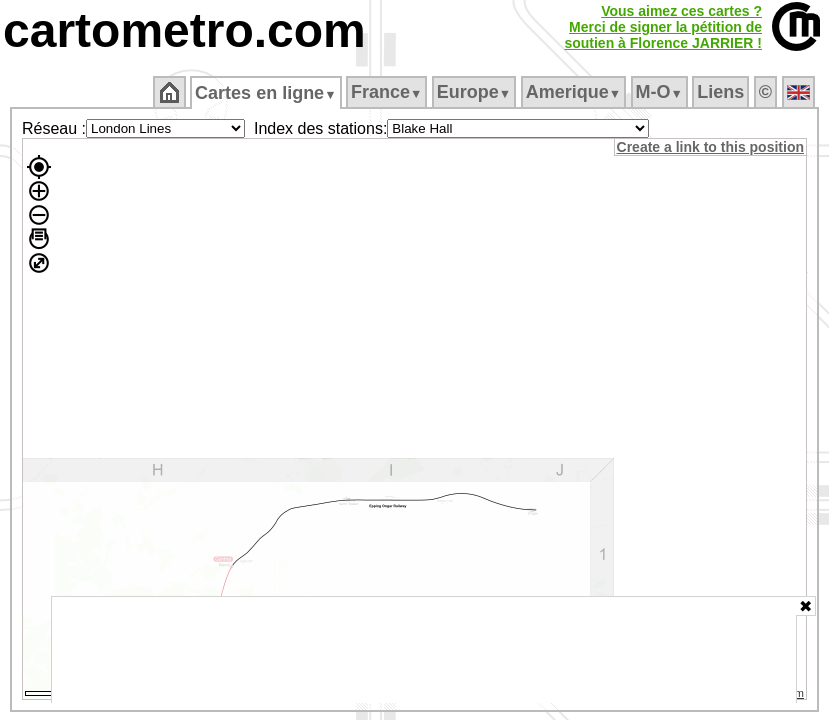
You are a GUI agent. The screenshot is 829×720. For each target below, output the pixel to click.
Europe (475, 92)
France (387, 92)
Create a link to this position (711, 147)
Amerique (574, 92)
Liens (722, 92)
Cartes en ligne (267, 93)
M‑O (660, 92)
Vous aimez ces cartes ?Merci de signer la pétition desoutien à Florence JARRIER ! (663, 27)
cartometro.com (184, 30)
